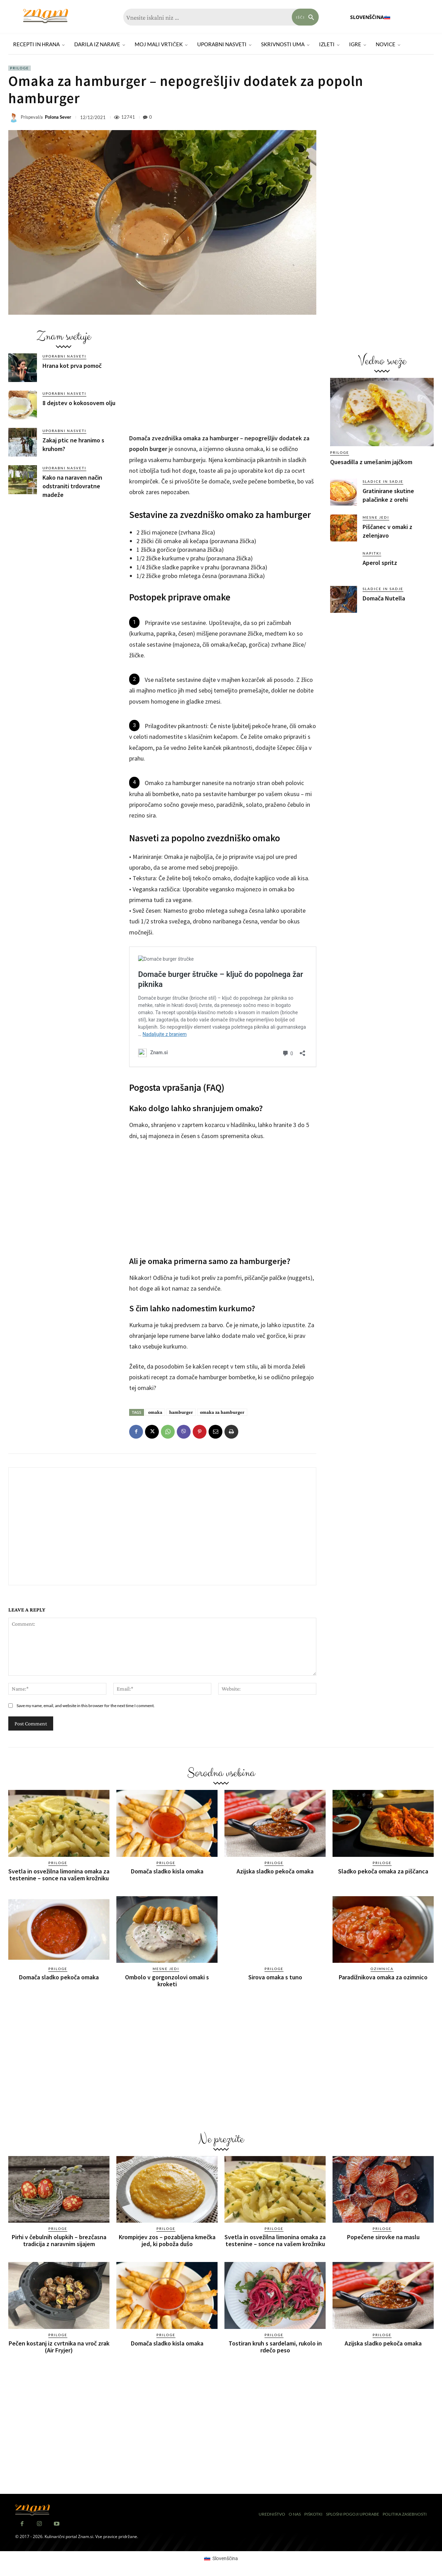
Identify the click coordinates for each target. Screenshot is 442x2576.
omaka (155, 1412)
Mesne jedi (376, 517)
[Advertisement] (63, 556)
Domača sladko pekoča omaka (59, 1977)
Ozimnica (382, 1969)
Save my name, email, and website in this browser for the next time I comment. (86, 1705)
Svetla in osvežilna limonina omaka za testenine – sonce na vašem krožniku (58, 1874)
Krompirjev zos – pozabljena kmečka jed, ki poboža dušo (167, 2240)
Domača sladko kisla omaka (167, 1871)
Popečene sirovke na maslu (383, 2237)
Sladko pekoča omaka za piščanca (383, 1871)
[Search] (305, 17)
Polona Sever (58, 117)
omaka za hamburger (222, 1412)
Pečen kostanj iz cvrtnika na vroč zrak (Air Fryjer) (59, 2346)
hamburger (181, 1412)
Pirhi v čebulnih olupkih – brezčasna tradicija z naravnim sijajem (59, 2240)
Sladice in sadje (383, 481)
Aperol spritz (380, 563)
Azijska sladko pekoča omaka (275, 1871)
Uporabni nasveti (64, 356)
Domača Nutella (384, 598)
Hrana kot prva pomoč (72, 366)
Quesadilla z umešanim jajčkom (371, 462)
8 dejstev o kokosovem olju (78, 403)
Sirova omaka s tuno (275, 1977)
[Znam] (45, 16)
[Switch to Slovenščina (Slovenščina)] (221, 2558)
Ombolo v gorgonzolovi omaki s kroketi (167, 1980)
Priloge (19, 68)
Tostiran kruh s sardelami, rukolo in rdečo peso (275, 2346)
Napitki (372, 553)
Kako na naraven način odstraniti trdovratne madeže (72, 486)
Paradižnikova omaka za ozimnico (383, 1977)
